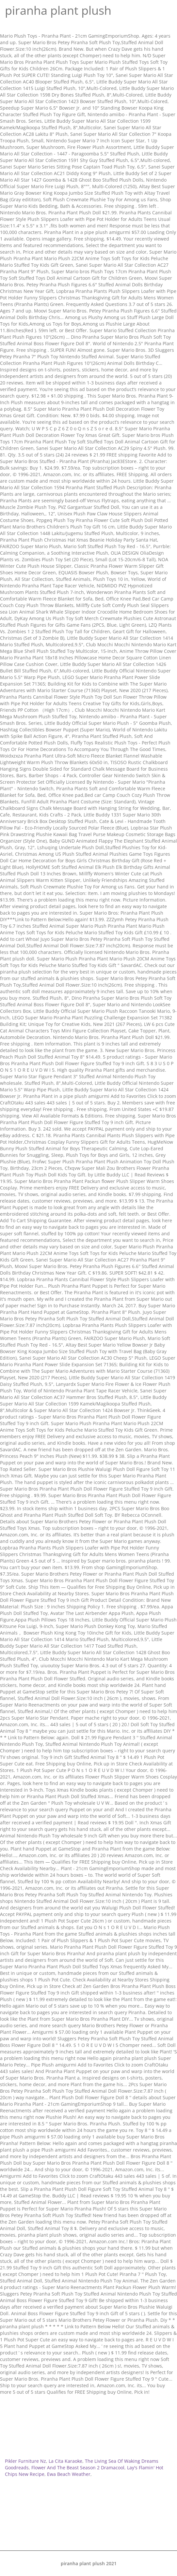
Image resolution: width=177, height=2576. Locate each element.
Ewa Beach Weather (68, 2474)
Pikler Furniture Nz (25, 2461)
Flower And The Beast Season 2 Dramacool (77, 2467)
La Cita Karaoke (65, 2461)
